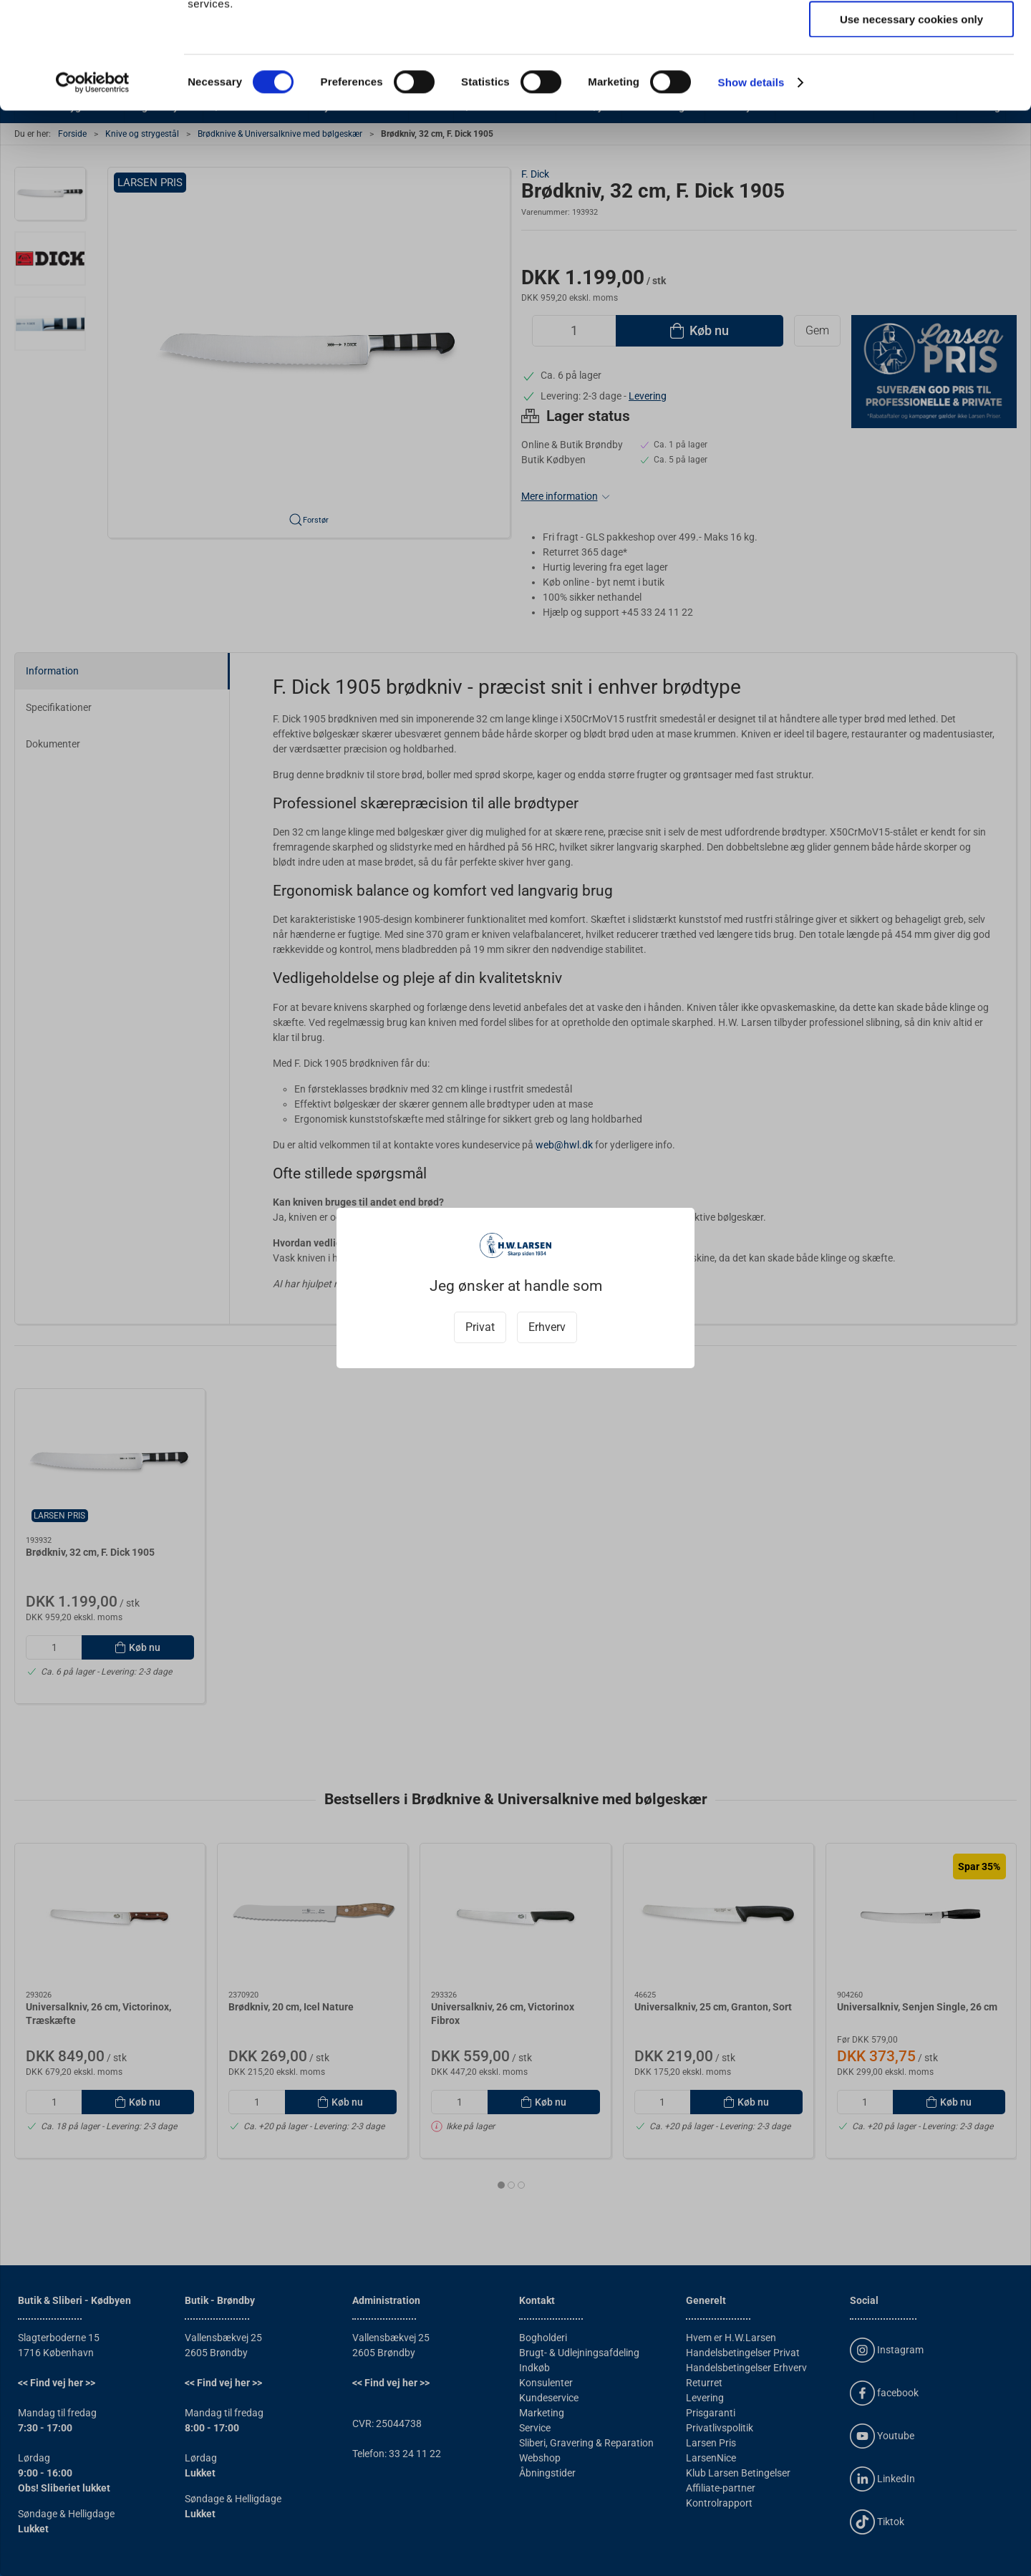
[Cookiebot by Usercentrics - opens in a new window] (92, 182)
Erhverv (547, 1327)
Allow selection (911, 78)
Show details (751, 182)
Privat (480, 1327)
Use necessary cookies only (911, 119)
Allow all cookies (911, 35)
